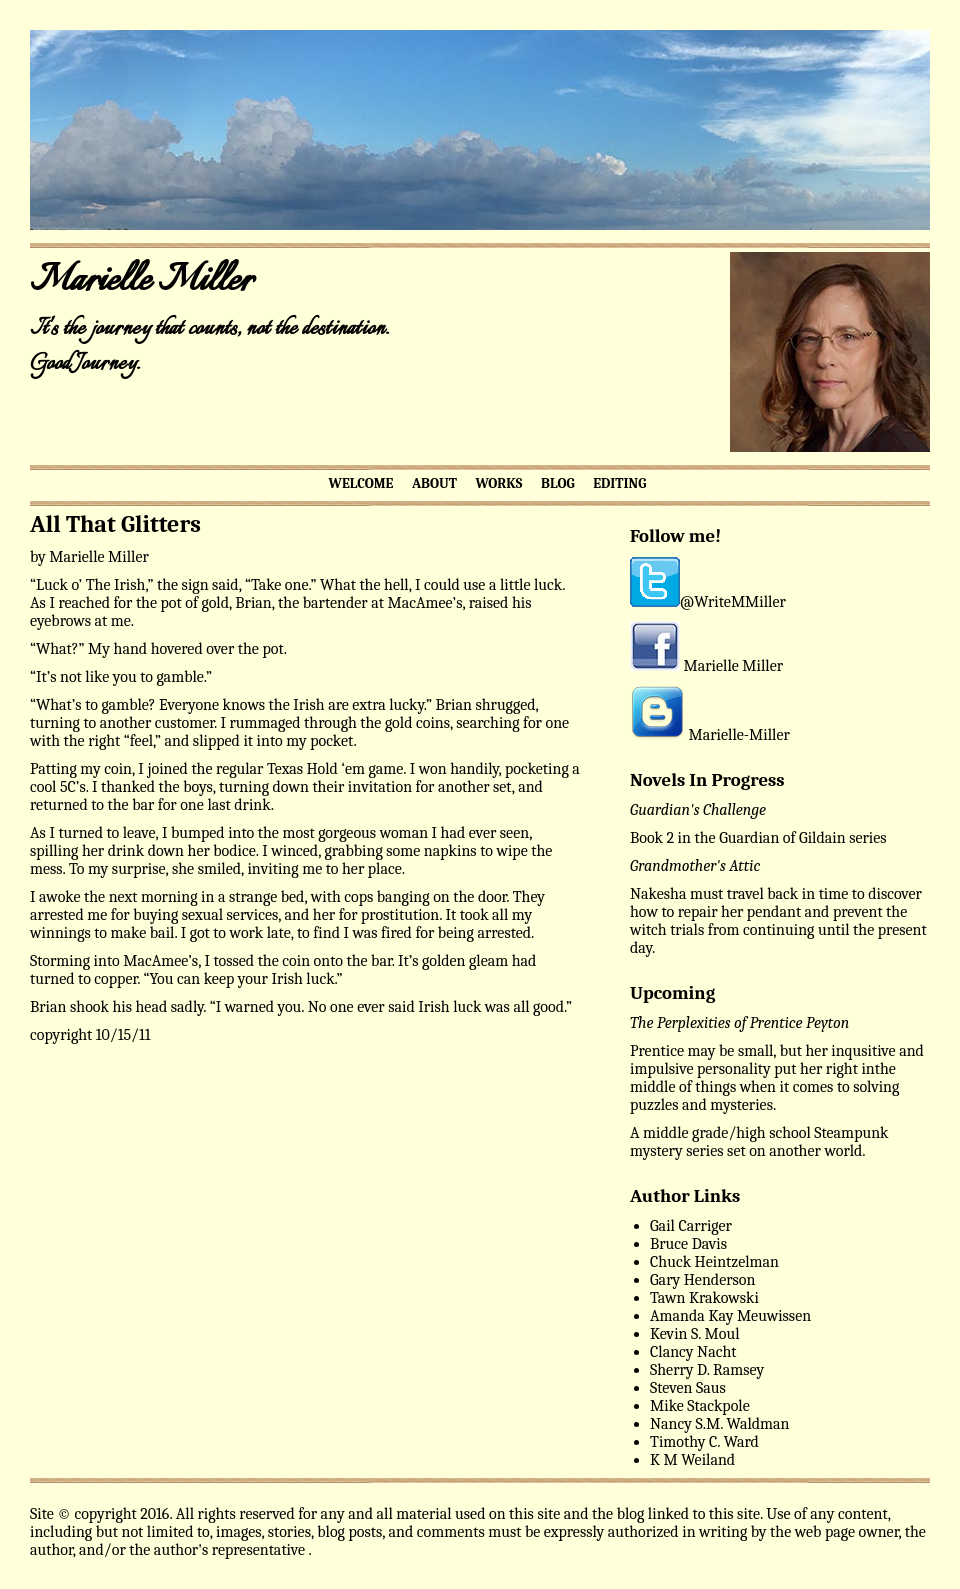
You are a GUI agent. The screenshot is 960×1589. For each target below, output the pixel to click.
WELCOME (361, 483)
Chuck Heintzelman (714, 1262)
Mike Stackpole (700, 1406)
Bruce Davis (688, 1244)
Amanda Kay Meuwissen (730, 1316)
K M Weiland (692, 1460)
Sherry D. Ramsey (707, 1370)
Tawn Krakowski (704, 1298)
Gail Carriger (691, 1226)
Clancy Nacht (693, 1352)
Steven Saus (688, 1388)
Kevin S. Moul (695, 1334)
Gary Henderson (702, 1280)
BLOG (558, 483)
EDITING (619, 483)
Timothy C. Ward (704, 1442)
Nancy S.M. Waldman (720, 1424)
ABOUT (434, 483)
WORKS (498, 483)
